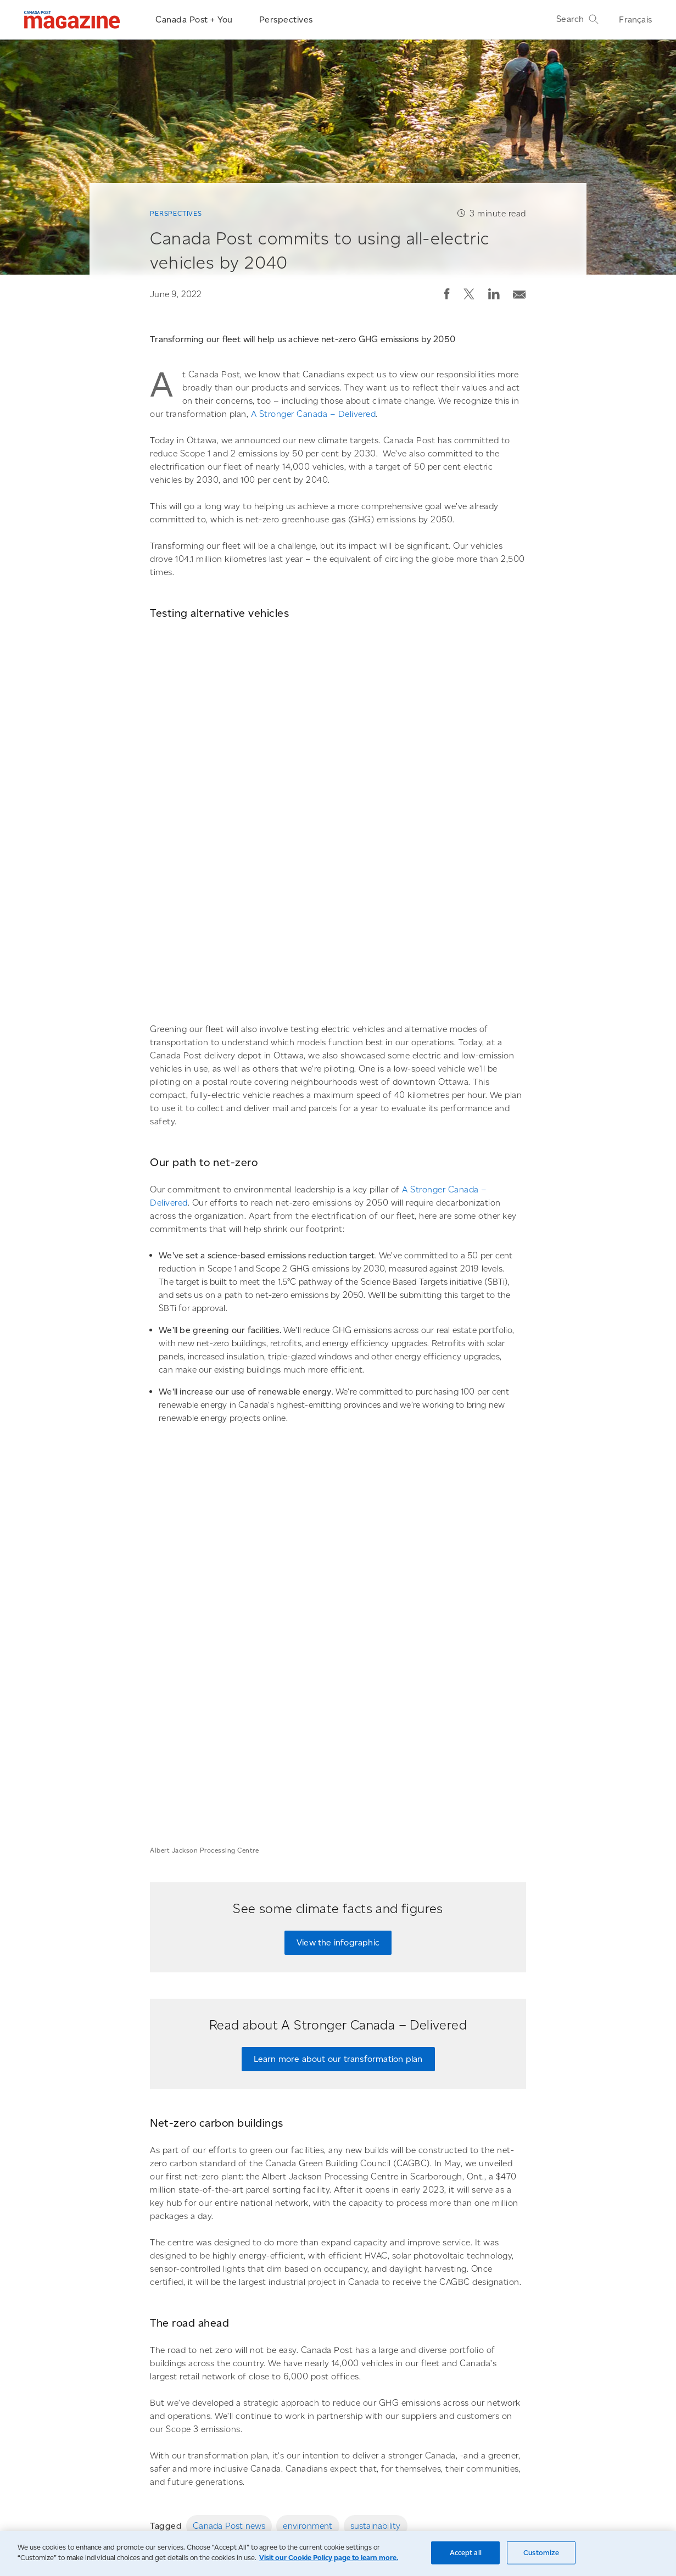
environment (307, 2112)
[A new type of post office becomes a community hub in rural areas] (435, 2286)
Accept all (466, 2553)
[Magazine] (72, 20)
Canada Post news (229, 2112)
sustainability (375, 2112)
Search (577, 19)
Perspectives (286, 19)
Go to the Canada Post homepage (151, 2502)
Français (635, 19)
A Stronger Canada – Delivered (313, 414)
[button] (447, 293)
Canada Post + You (194, 19)
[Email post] (519, 292)
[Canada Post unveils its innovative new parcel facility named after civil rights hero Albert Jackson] (238, 2286)
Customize (541, 2553)
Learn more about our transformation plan (338, 1645)
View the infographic (338, 1529)
